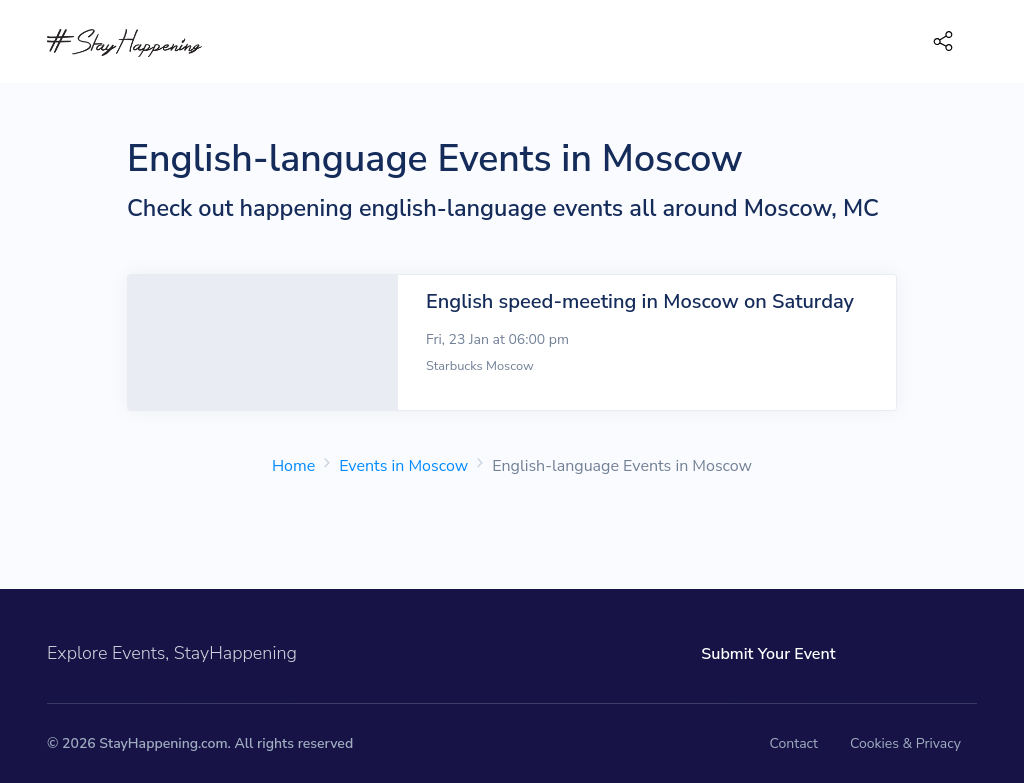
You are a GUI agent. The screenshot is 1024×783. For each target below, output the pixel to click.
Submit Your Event (768, 654)
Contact (794, 743)
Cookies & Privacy (905, 743)
